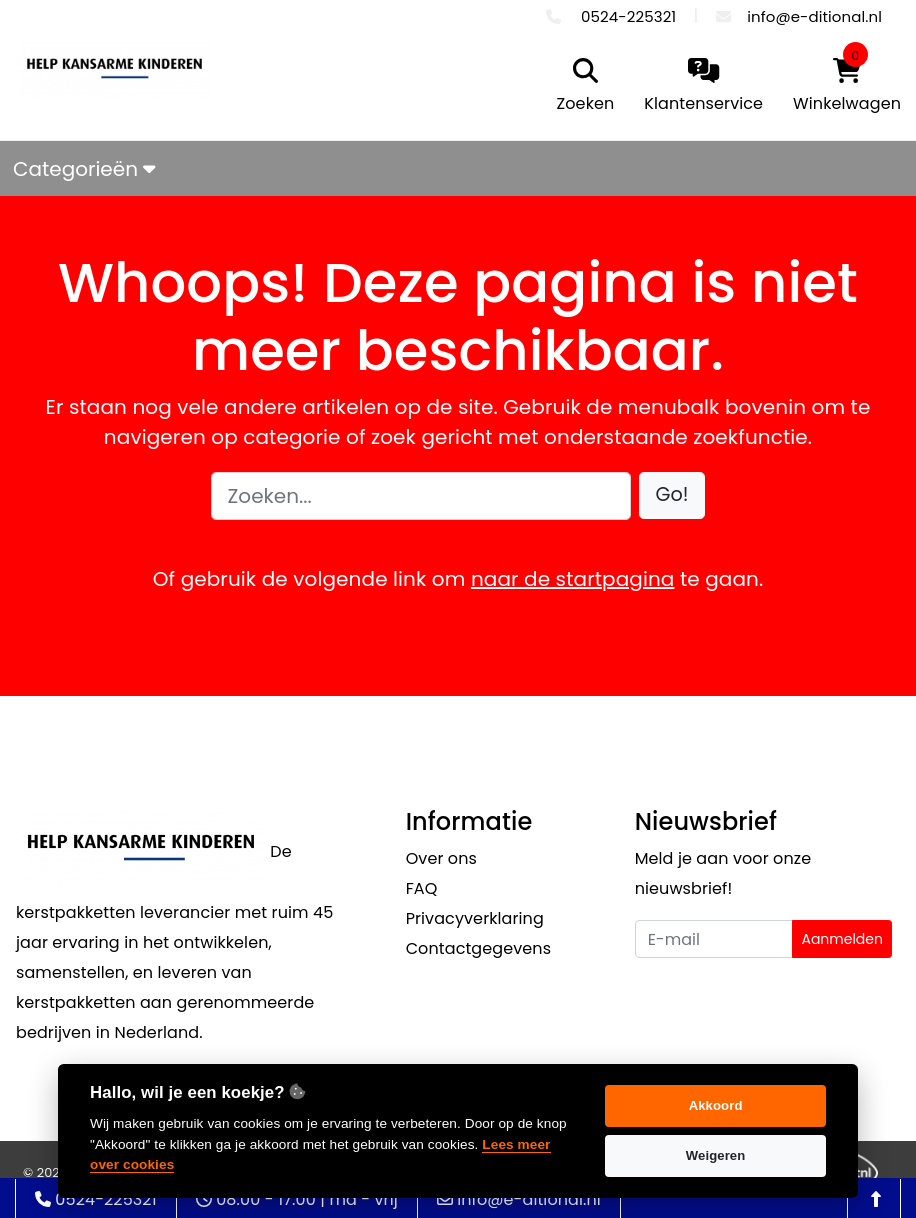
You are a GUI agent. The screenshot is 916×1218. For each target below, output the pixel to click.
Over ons (441, 858)
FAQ (422, 888)
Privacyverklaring (475, 918)
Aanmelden (842, 939)
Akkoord (716, 1105)
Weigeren (716, 1155)
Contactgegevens (478, 948)
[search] (581, 87)
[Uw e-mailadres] (714, 939)
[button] (672, 495)
